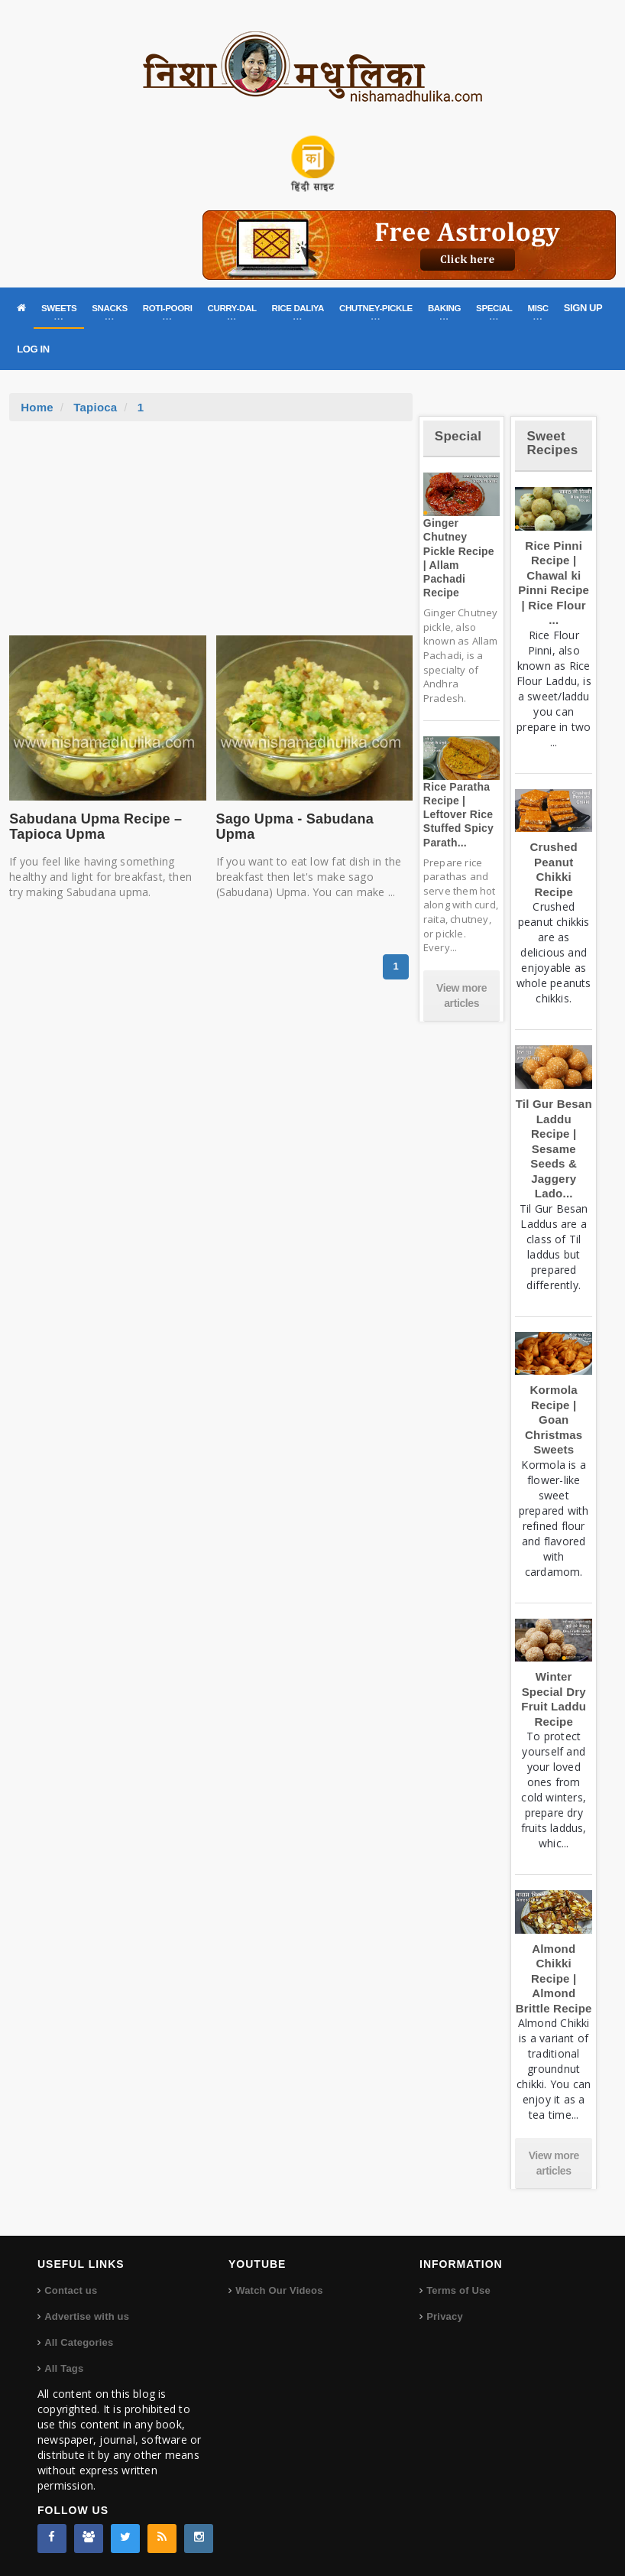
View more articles (461, 995)
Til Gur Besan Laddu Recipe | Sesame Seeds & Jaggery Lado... (554, 1148)
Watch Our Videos (278, 2290)
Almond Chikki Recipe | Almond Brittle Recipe (554, 1978)
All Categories (78, 2342)
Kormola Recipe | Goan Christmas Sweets (553, 1419)
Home (37, 407)
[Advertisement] (210, 536)
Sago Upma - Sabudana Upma (295, 826)
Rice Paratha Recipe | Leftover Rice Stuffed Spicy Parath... (458, 815)
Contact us (70, 2290)
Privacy (444, 2316)
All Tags (63, 2368)
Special (458, 436)
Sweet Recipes (552, 443)
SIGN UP (583, 307)
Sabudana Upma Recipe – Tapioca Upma (95, 826)
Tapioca (95, 407)
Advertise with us (86, 2316)
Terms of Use (458, 2290)
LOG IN (33, 349)
